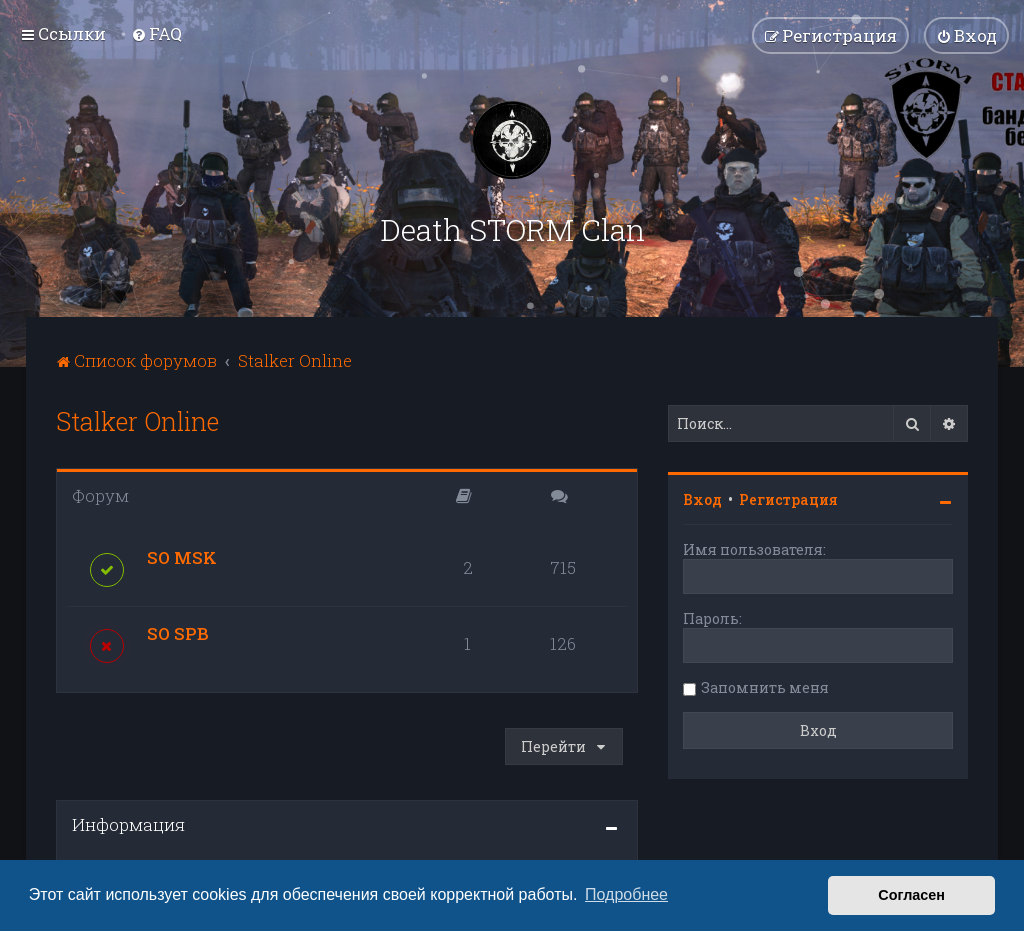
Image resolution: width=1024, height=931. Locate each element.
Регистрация (788, 499)
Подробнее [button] (626, 894)
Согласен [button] (911, 895)
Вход (702, 499)
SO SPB (178, 633)
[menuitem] (156, 33)
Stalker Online (137, 421)
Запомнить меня (765, 687)
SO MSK (182, 557)
